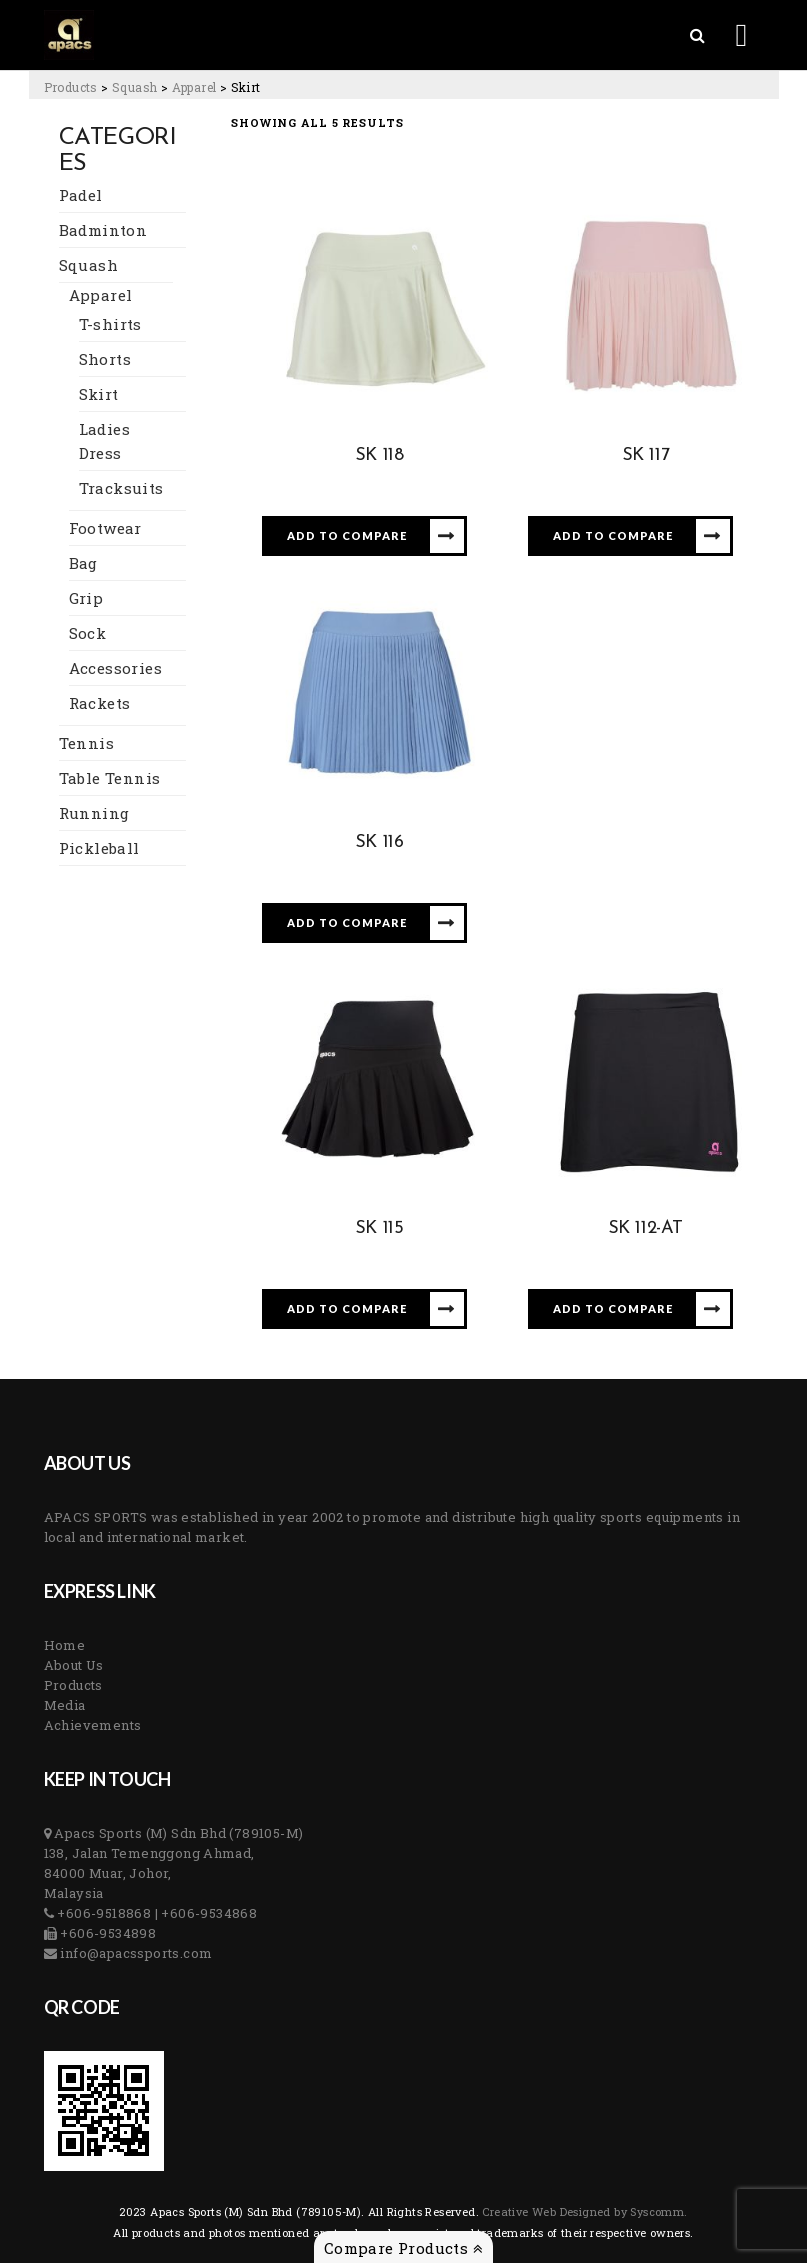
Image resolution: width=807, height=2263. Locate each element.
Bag (83, 563)
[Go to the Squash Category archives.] (134, 87)
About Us (74, 1665)
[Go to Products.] (71, 87)
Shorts (105, 359)
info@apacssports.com (134, 1953)
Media (65, 1705)
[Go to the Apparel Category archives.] (194, 87)
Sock (88, 633)
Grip (86, 598)
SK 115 (379, 1228)
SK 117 (646, 455)
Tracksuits (121, 488)
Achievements (93, 1725)
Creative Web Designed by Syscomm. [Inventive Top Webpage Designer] (583, 2211)
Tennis (86, 743)
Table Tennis (110, 778)
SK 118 (379, 455)
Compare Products (403, 2248)
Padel (81, 195)
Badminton (103, 230)
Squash (88, 265)
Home (65, 1645)
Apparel (101, 295)
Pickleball (99, 848)
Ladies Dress (104, 441)
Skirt (99, 394)
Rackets (100, 703)
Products (73, 1685)
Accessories (115, 668)
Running (94, 813)
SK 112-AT (645, 1228)
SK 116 (379, 842)
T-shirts (110, 324)
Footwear (105, 528)
